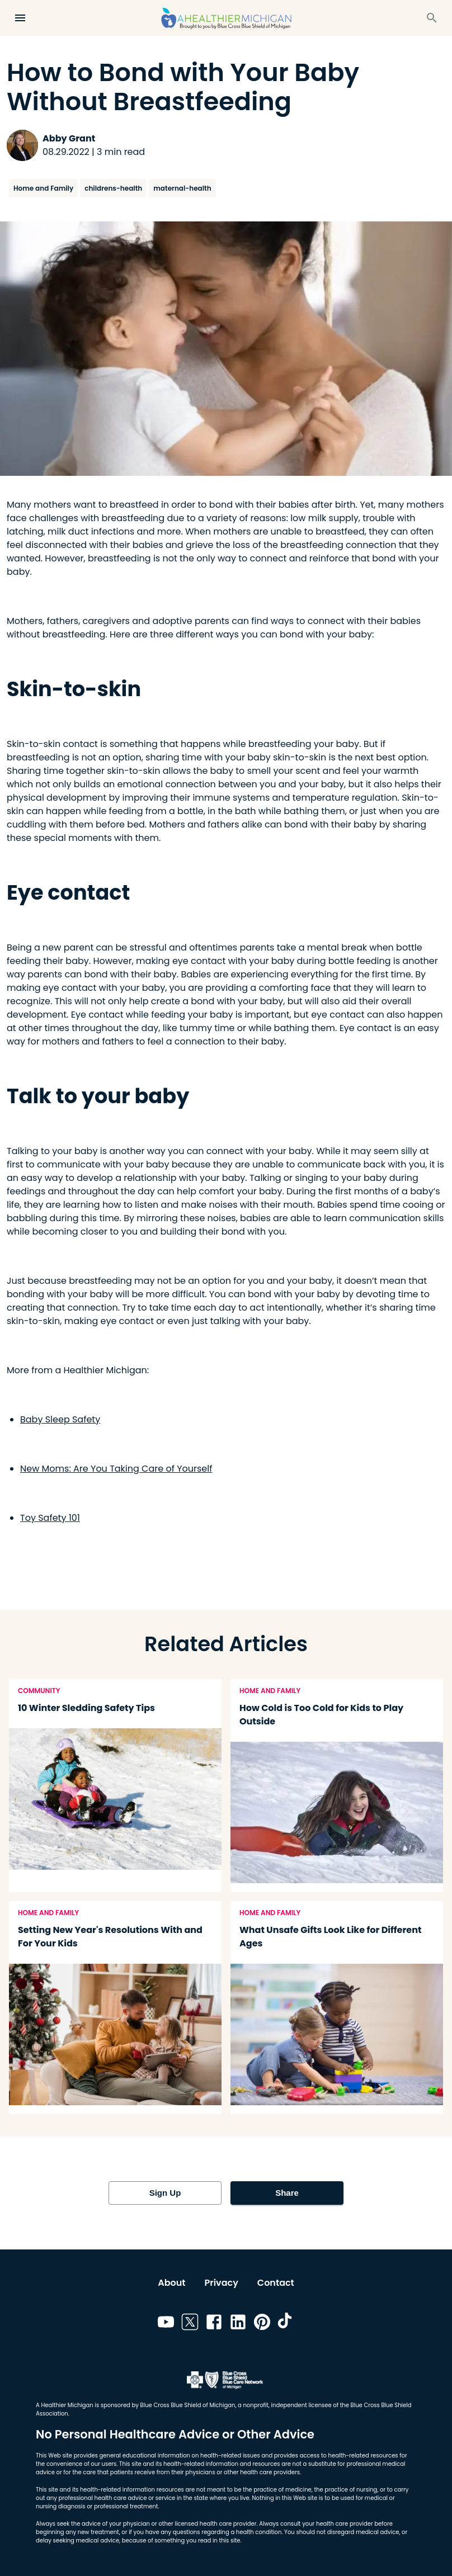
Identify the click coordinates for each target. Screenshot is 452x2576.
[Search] (432, 18)
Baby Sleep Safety (60, 1419)
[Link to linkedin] (238, 2324)
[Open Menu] (20, 18)
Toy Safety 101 (50, 1517)
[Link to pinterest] (262, 2324)
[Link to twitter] (190, 2324)
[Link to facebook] (214, 2324)
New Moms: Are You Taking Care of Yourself (116, 1468)
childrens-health (113, 188)
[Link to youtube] (166, 2324)
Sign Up (165, 2193)
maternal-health (182, 188)
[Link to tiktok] (286, 2324)
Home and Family (43, 188)
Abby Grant (69, 138)
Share (286, 2193)
